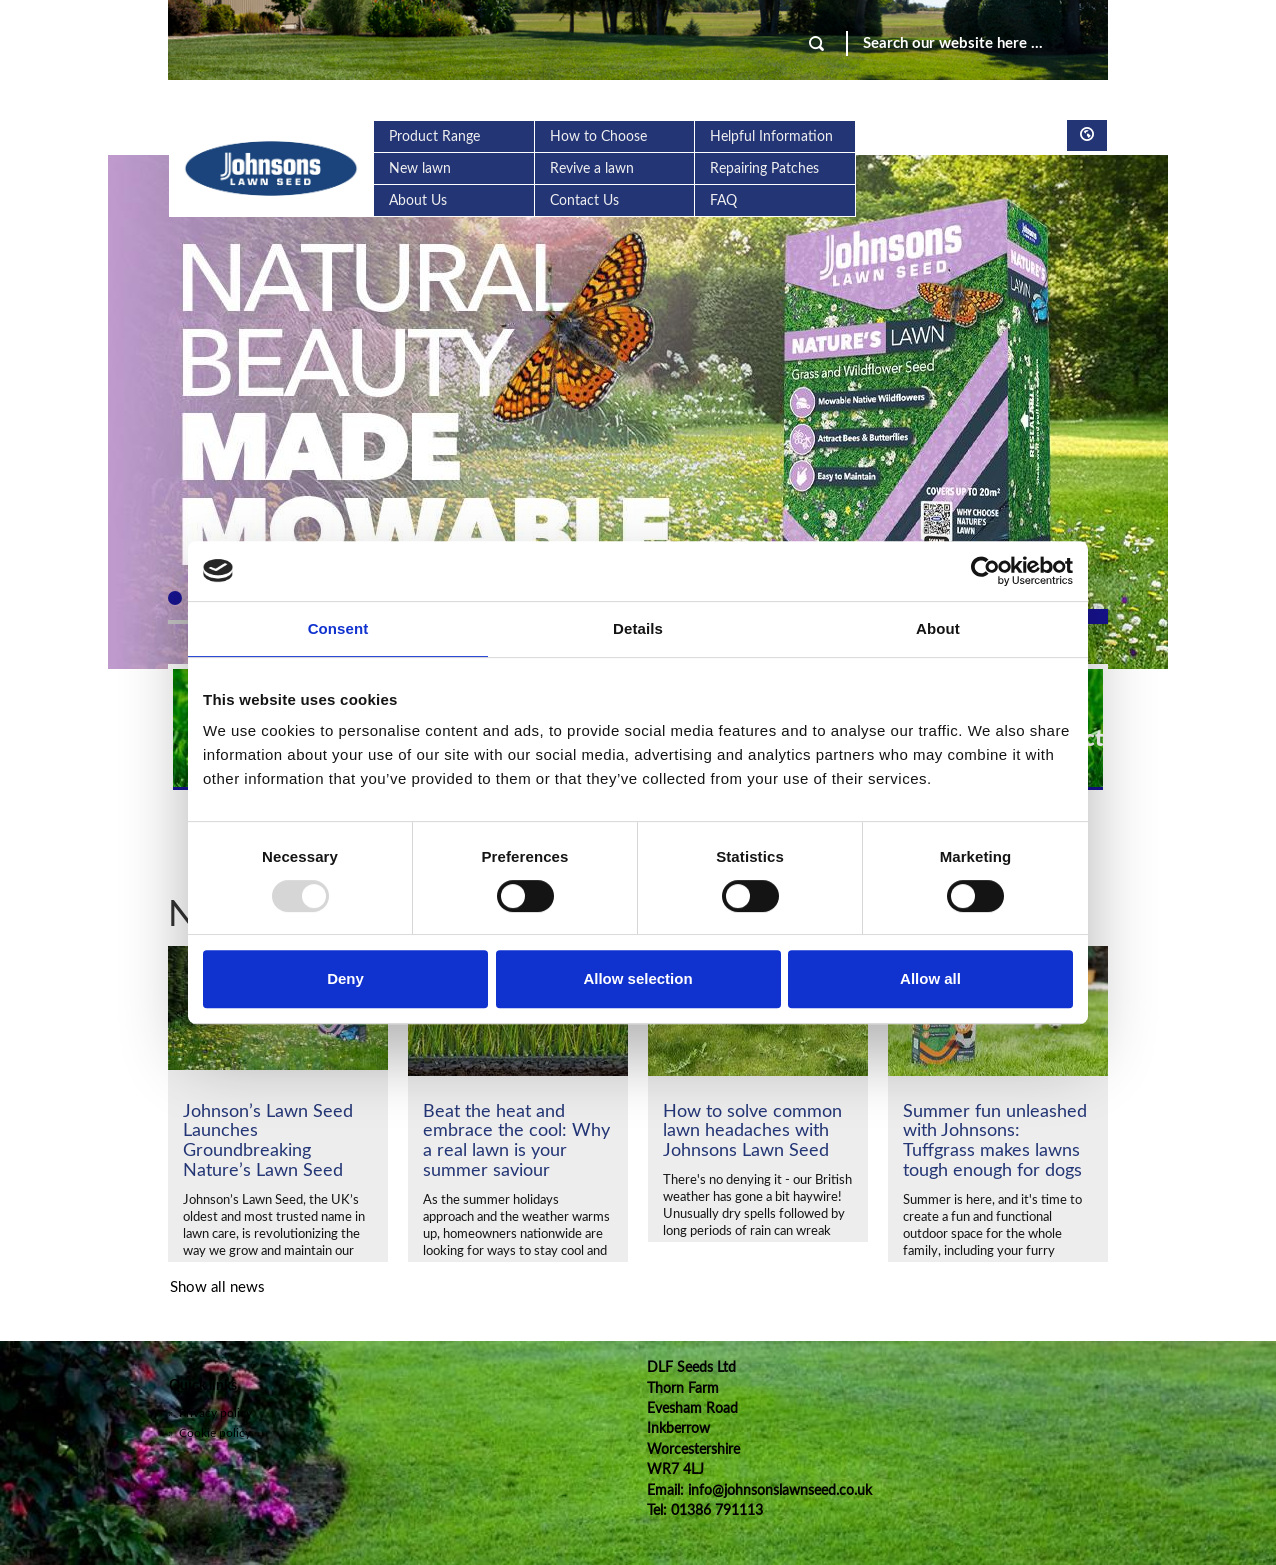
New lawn (420, 169)
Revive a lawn (592, 169)
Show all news (217, 1287)
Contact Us (584, 201)
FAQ (723, 201)
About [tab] (938, 628)
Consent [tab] (338, 628)
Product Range (434, 137)
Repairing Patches (764, 169)
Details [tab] (638, 628)
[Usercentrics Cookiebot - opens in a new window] (985, 571)
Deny (345, 978)
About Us (418, 201)
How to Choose (598, 137)
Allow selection (637, 978)
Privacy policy (210, 1413)
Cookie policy (209, 1433)
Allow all (930, 978)
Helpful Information (771, 137)
